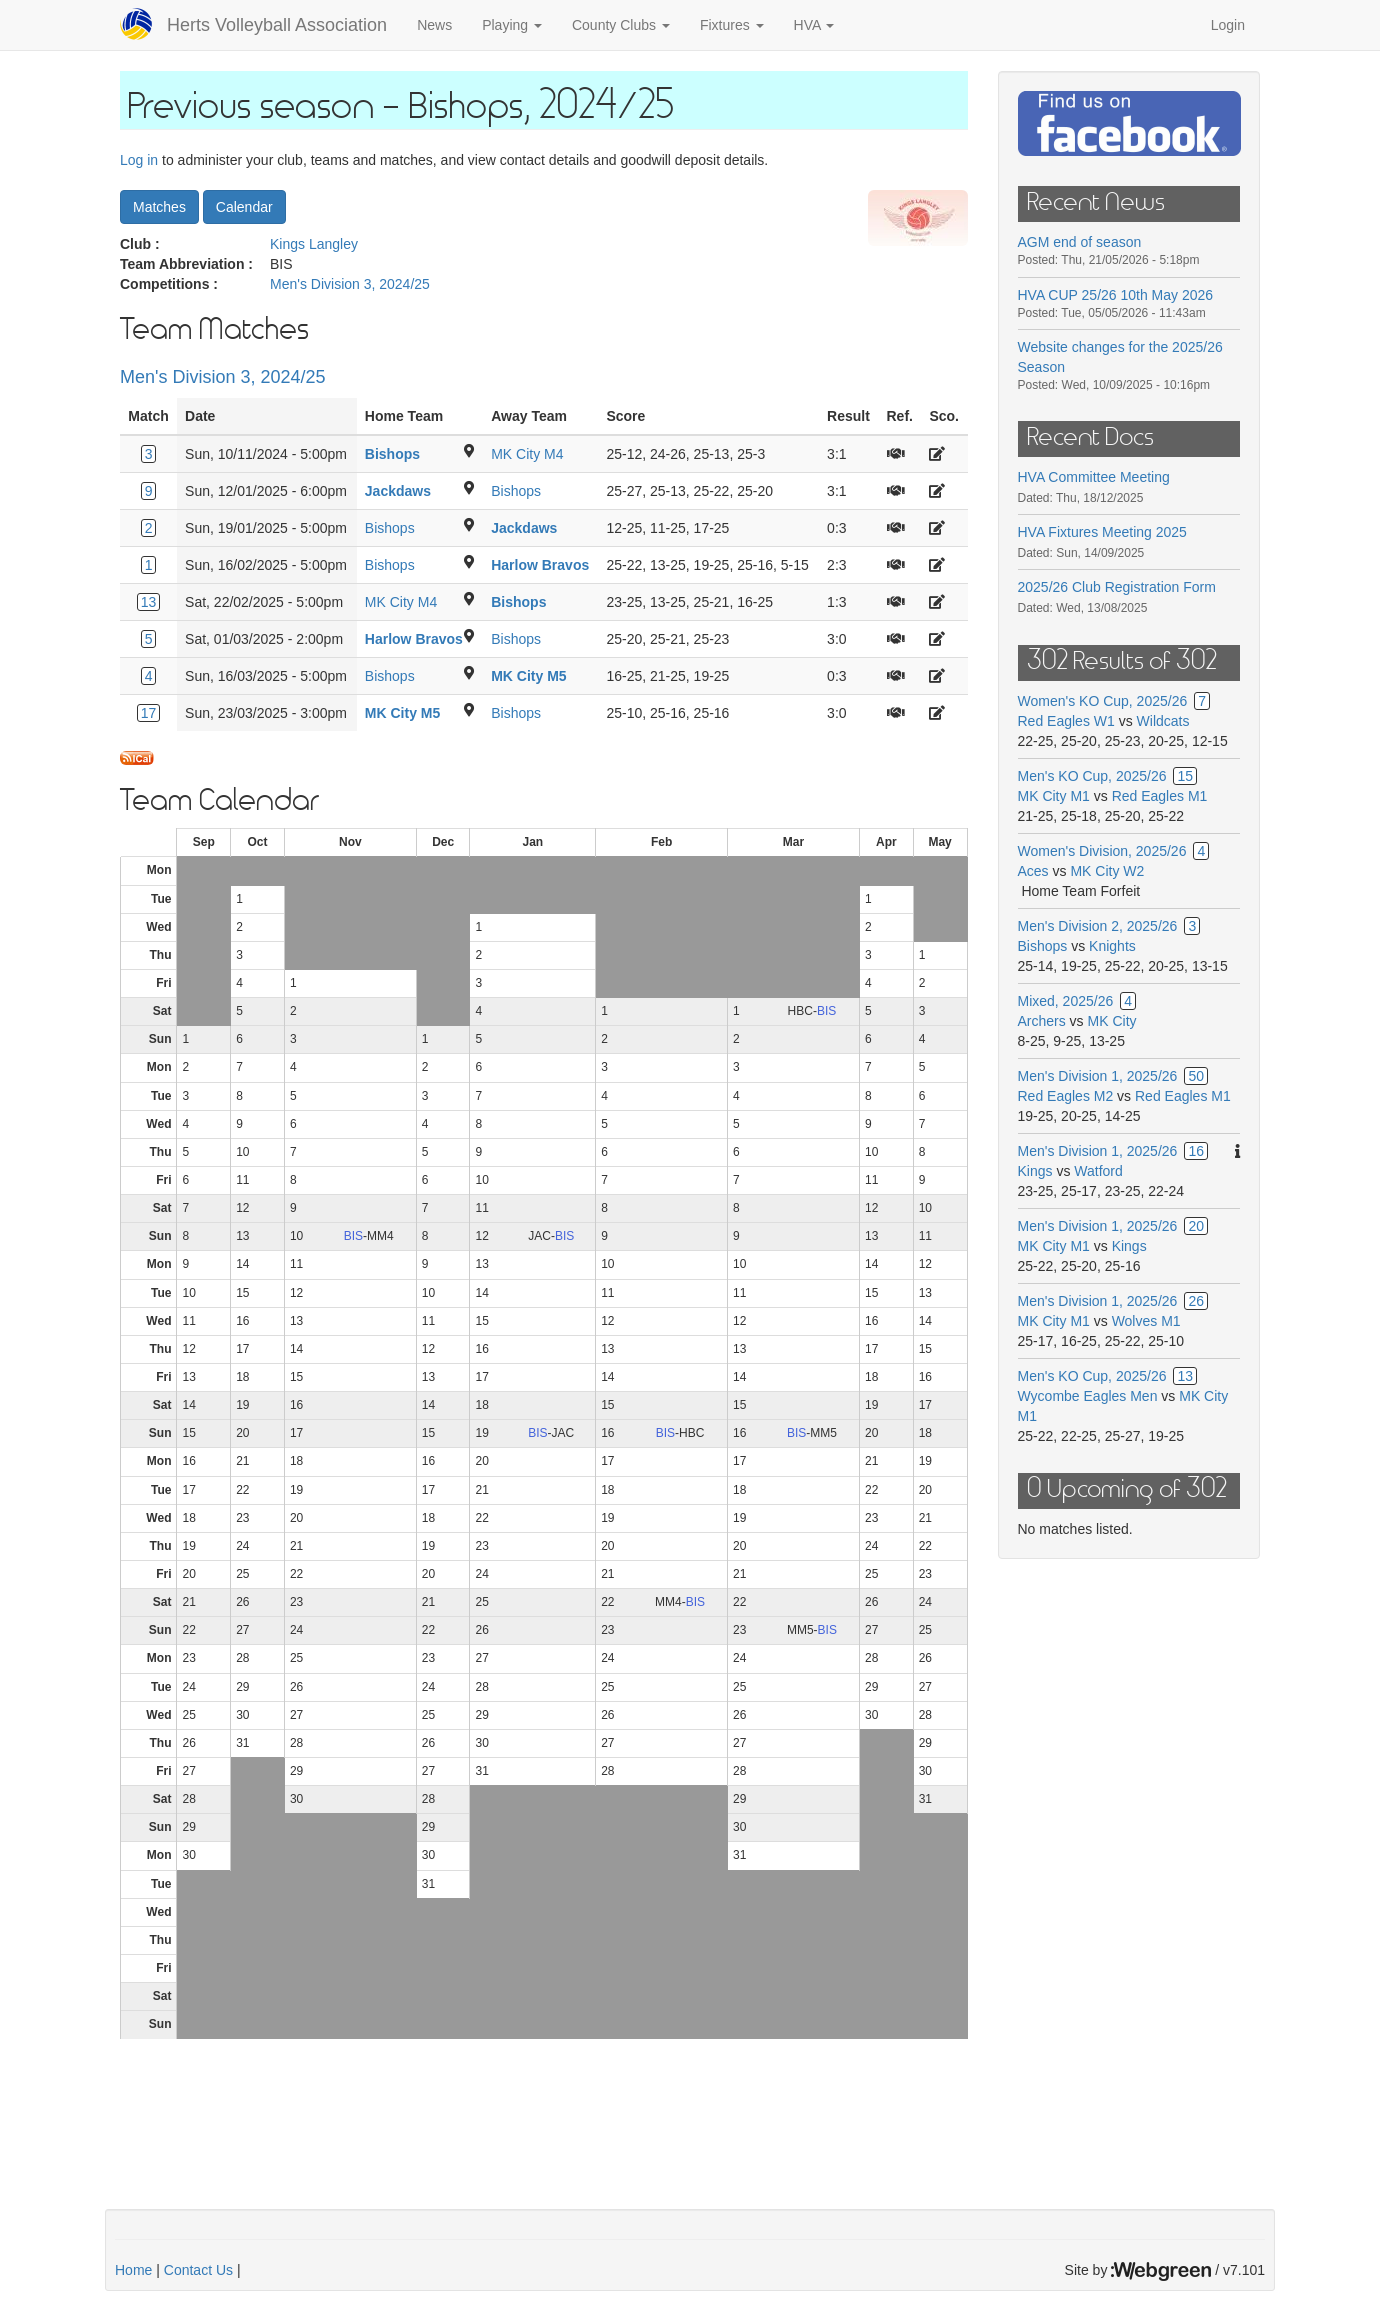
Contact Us (198, 2270)
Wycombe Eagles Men (1088, 1396)
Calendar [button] (244, 207)
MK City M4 (527, 454)
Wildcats (1163, 721)
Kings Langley (314, 244)
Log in (139, 160)
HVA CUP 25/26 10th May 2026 (1116, 295)
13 (149, 602)
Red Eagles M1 (1160, 796)
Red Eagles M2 (1066, 1096)
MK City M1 (1054, 796)
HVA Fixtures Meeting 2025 (1102, 532)
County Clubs (621, 25)
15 (1185, 776)
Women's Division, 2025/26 (1102, 851)
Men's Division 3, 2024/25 (350, 284)
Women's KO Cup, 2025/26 (1103, 701)
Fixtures (732, 25)
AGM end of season (1080, 242)
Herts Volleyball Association (277, 25)
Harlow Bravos (540, 565)
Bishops (392, 454)
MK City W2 (1107, 871)
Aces (1033, 871)
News (434, 25)
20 (1196, 1226)
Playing (512, 25)
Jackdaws (398, 491)
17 (149, 713)
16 (1196, 1151)
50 (1196, 1076)
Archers (1042, 1021)
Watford (1098, 1171)
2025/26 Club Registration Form (1117, 587)
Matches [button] (159, 207)
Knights (1112, 946)
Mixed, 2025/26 (1066, 1001)
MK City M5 (528, 676)
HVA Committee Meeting (1094, 477)
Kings (1035, 1171)
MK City (1112, 1021)
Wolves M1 (1146, 1321)
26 (1196, 1301)
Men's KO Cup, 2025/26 (1092, 776)
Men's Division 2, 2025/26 (1098, 926)
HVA (814, 25)
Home (133, 2270)
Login (1228, 25)
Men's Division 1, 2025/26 (1098, 1076)
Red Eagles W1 (1066, 721)
